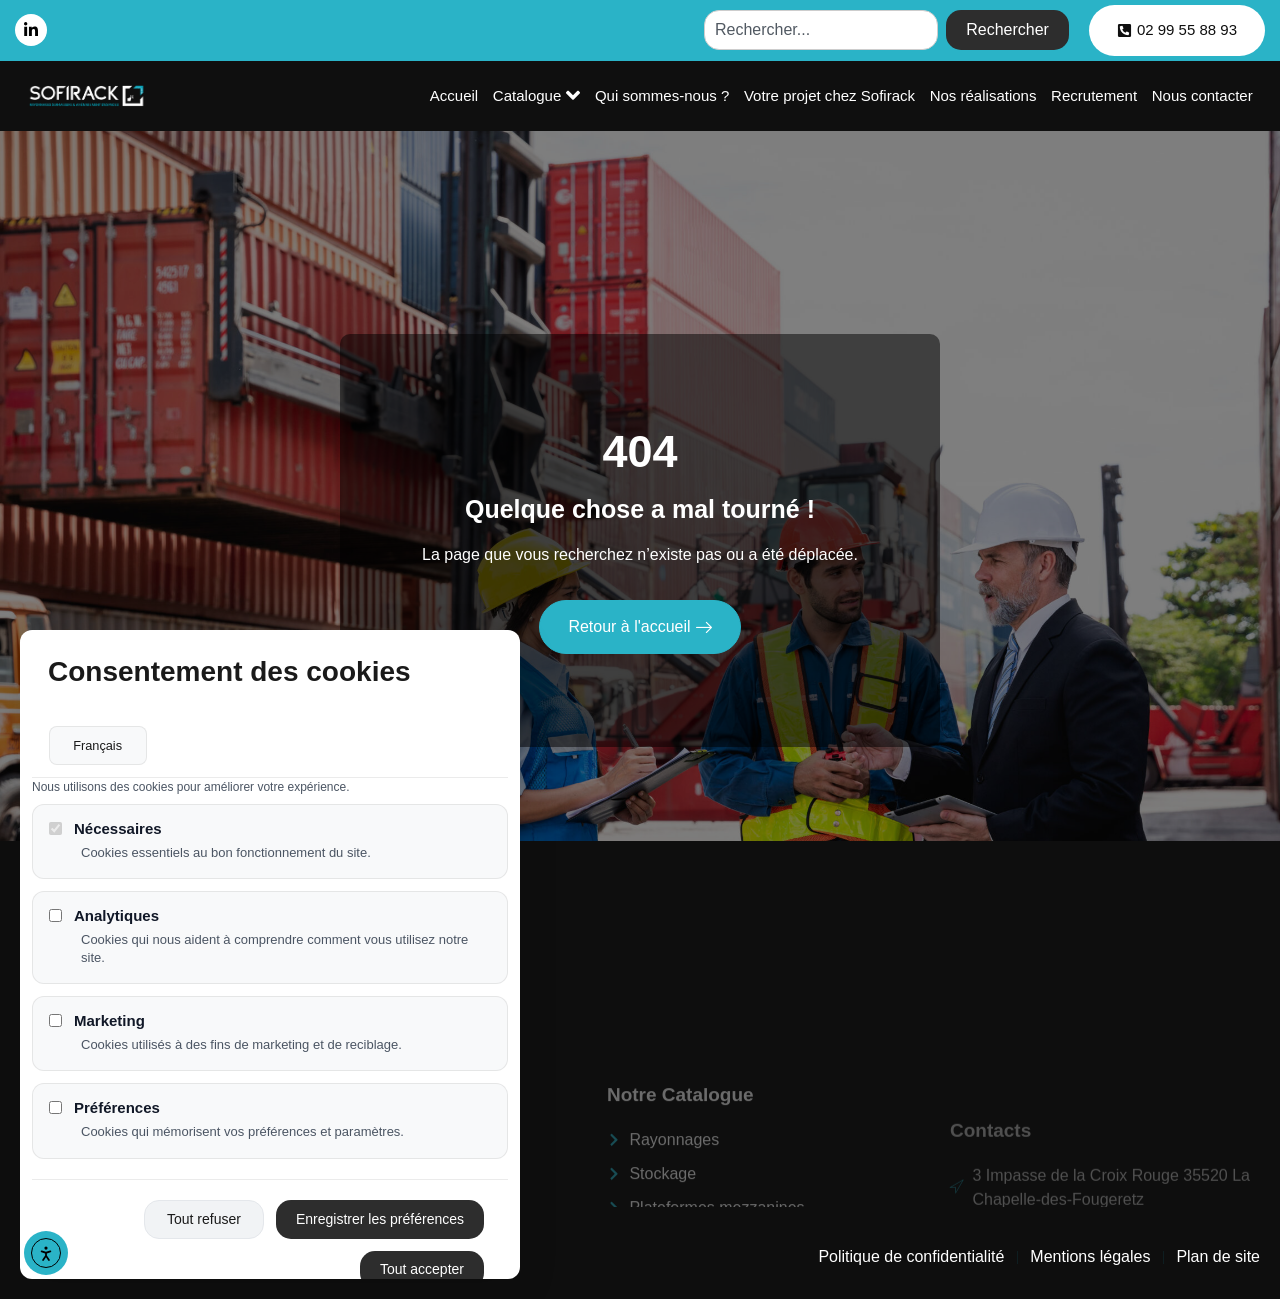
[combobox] (821, 30)
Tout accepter (422, 1270)
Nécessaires (105, 829)
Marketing (97, 1021)
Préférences (104, 1109)
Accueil (459, 95)
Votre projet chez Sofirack (832, 95)
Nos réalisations (985, 95)
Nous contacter (1202, 95)
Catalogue (540, 95)
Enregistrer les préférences (380, 1220)
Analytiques (104, 916)
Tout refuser (204, 1220)
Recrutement (1095, 95)
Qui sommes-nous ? (665, 95)
